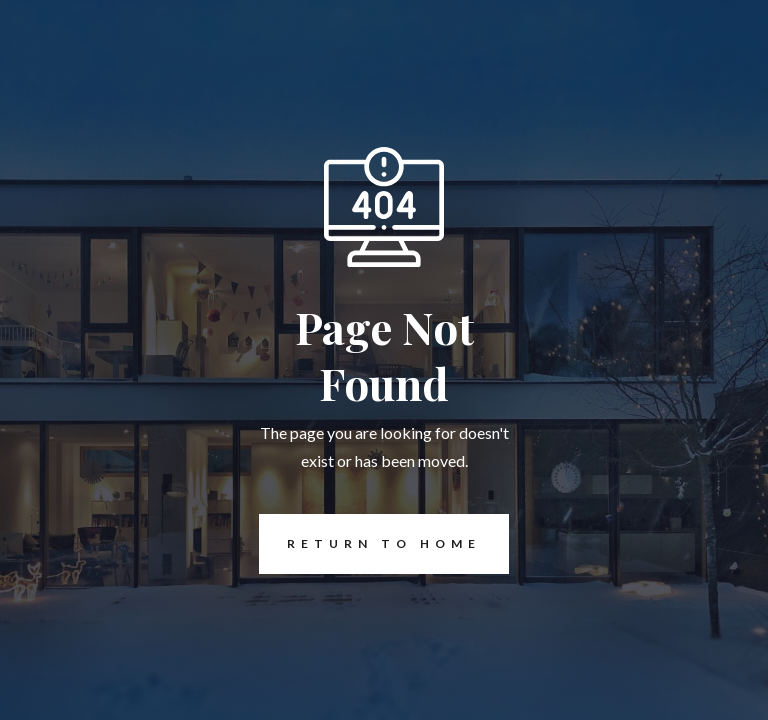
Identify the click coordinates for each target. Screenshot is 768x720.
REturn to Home (370, 544)
